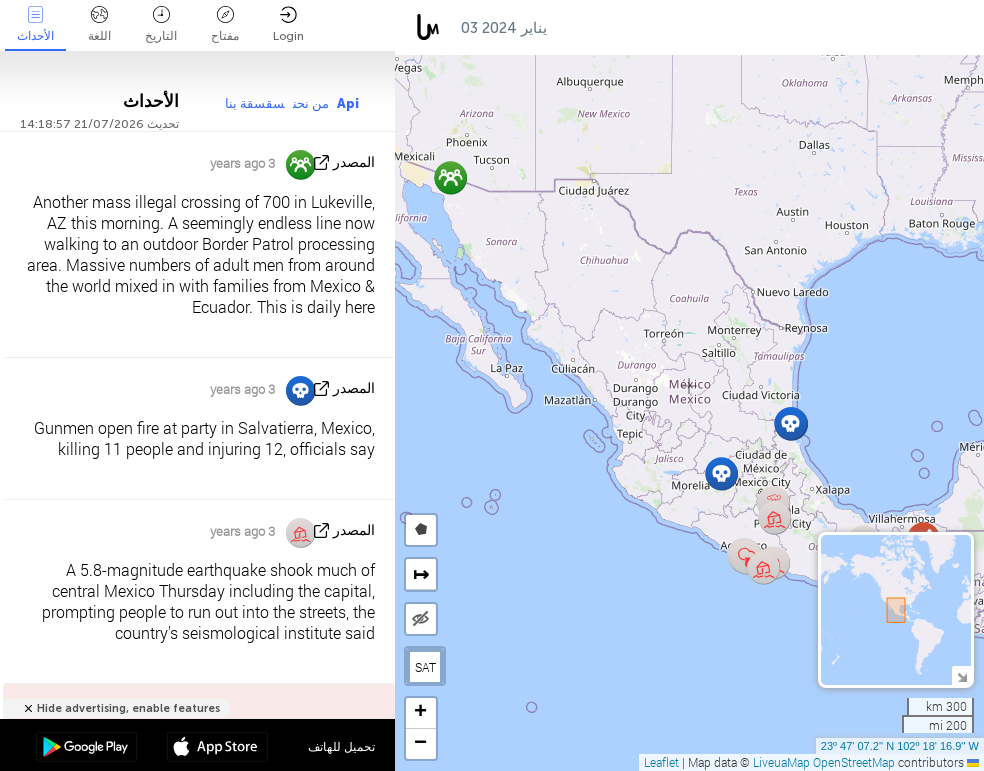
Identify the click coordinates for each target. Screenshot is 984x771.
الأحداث (35, 24)
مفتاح (225, 24)
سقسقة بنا (255, 103)
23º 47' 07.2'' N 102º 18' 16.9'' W (900, 746)
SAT (425, 667)
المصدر (354, 162)
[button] (790, 423)
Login (288, 24)
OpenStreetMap (854, 762)
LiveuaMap (781, 762)
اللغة (99, 24)
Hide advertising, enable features (128, 708)
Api (348, 103)
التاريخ (161, 24)
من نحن (311, 103)
